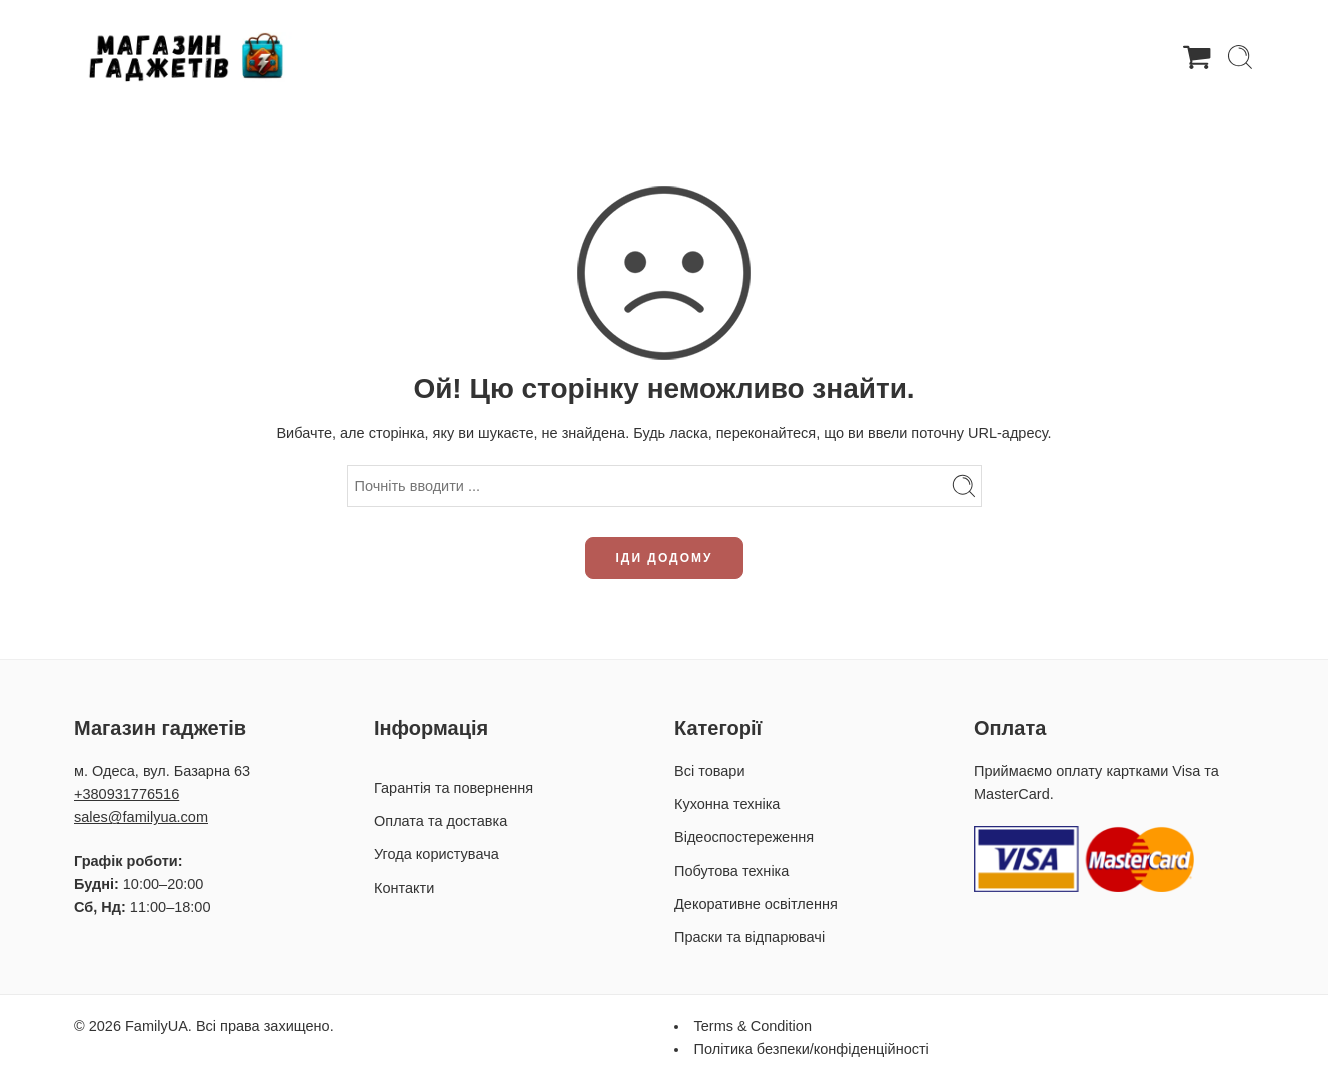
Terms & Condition (753, 1026)
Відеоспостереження (744, 837)
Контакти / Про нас (1029, 56)
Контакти (404, 888)
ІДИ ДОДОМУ (664, 558)
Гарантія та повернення (656, 56)
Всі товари (709, 771)
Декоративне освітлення (756, 904)
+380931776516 (126, 794)
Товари (504, 57)
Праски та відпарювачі (749, 937)
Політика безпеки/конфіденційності (811, 1049)
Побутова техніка (731, 871)
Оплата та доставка (851, 56)
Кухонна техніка (727, 804)
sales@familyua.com (141, 817)
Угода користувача (436, 854)
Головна (410, 56)
